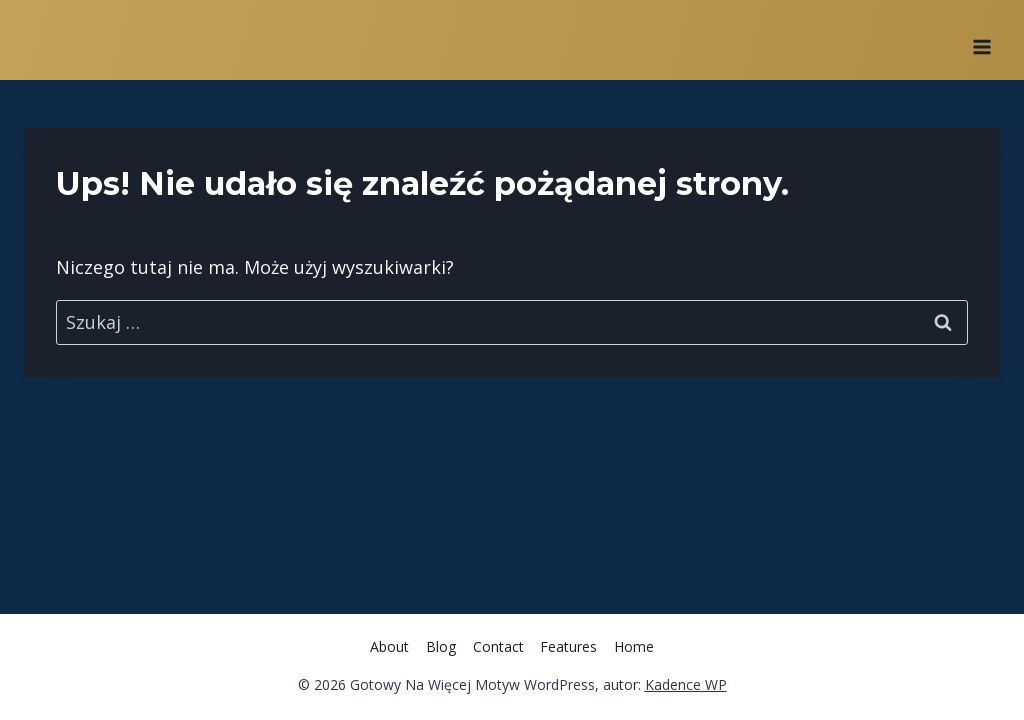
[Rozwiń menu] (981, 40)
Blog (441, 646)
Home (634, 646)
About (389, 646)
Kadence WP (686, 684)
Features (568, 646)
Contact (498, 646)
